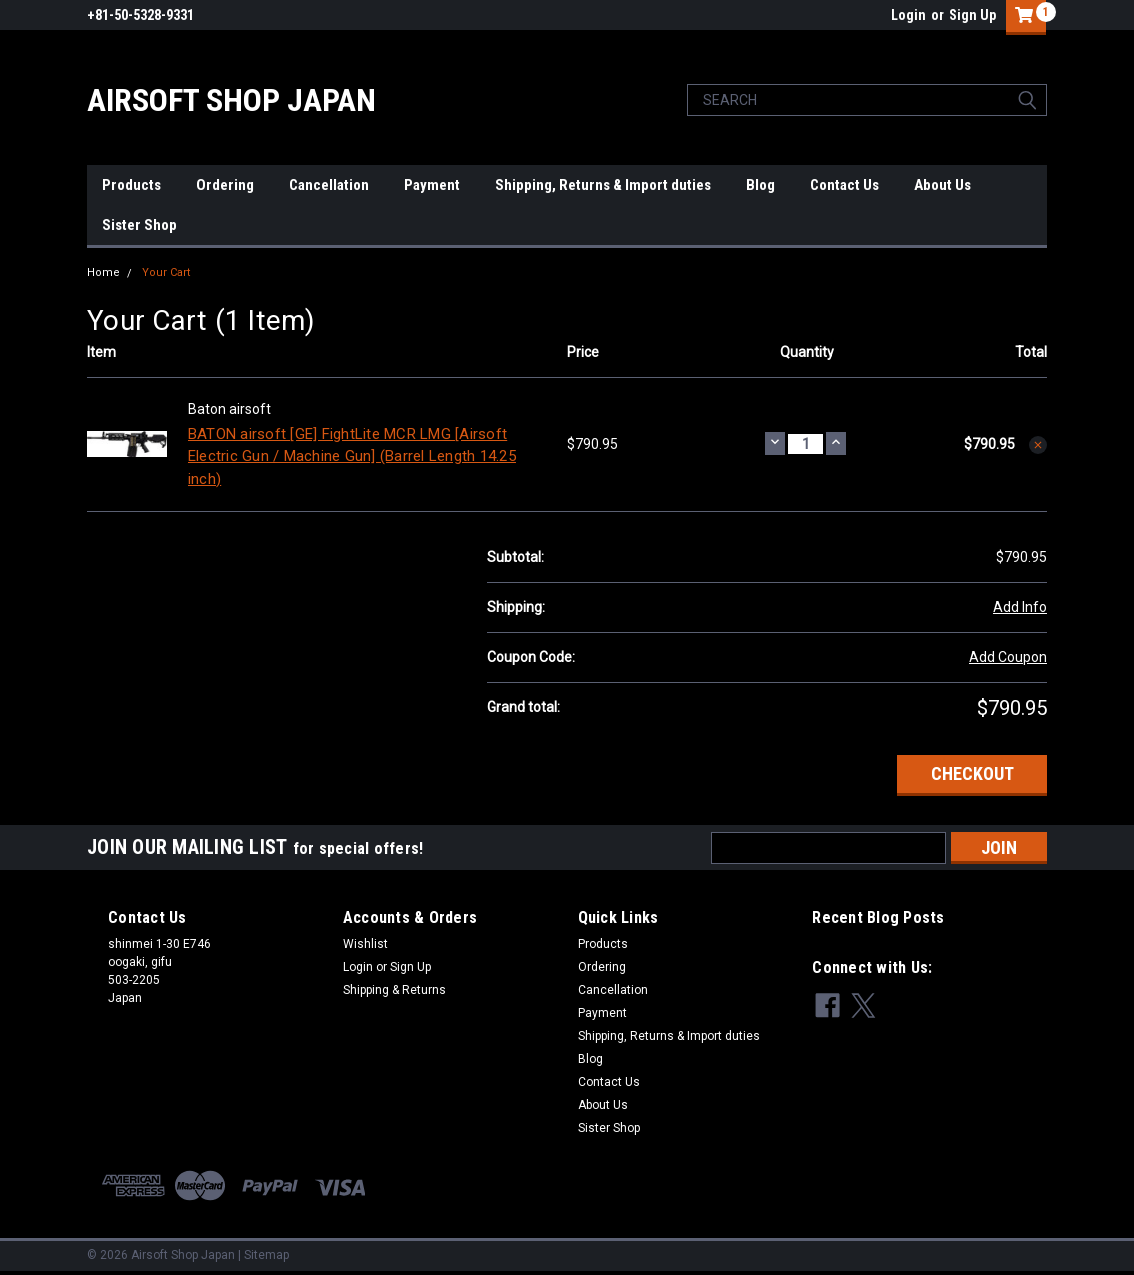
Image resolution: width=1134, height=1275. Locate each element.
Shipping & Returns (394, 990)
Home (103, 272)
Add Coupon (1008, 657)
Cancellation (329, 185)
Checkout (972, 773)
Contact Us (844, 185)
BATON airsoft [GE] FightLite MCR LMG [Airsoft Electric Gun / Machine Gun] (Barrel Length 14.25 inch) (352, 456)
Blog (760, 185)
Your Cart (166, 272)
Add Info (1020, 607)
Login (908, 15)
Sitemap (266, 1255)
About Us (942, 185)
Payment (432, 185)
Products (131, 185)
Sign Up (972, 15)
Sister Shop (139, 225)
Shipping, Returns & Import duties (603, 185)
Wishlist (365, 944)
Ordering (225, 185)
